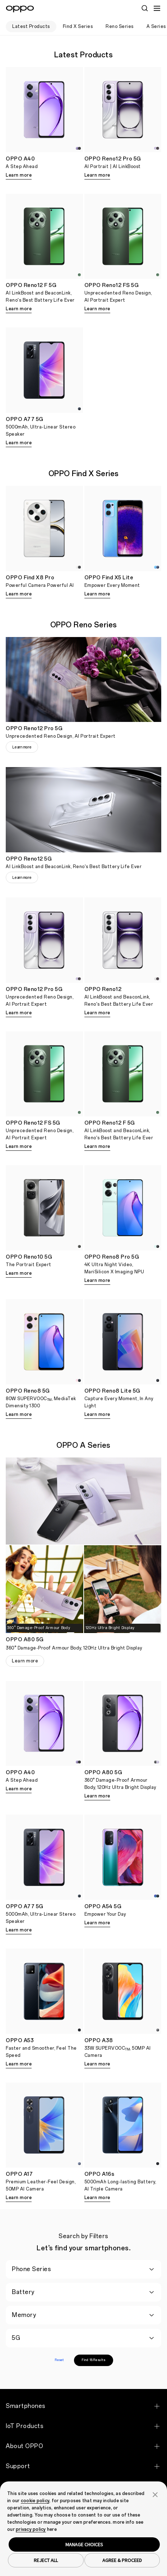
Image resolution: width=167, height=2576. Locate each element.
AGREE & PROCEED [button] (122, 2560)
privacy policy (31, 2529)
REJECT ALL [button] (46, 2560)
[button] (155, 2494)
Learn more (19, 175)
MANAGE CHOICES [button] (84, 2544)
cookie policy (35, 2500)
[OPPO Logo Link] (20, 9)
